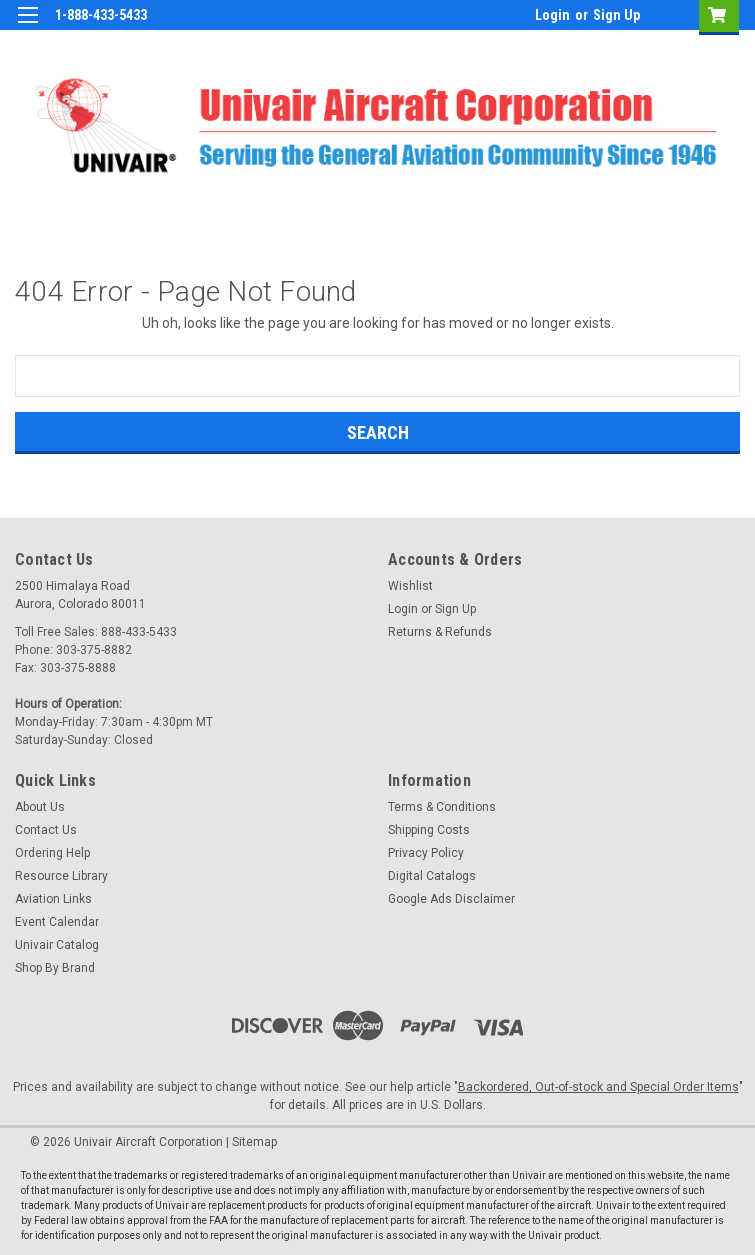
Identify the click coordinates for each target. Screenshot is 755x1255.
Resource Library (61, 876)
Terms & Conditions (442, 807)
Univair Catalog (57, 945)
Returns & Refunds (440, 632)
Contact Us (46, 830)
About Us (40, 807)
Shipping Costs (429, 830)
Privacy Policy (426, 853)
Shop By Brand (55, 968)
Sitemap (254, 1142)
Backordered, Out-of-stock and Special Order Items (598, 1087)
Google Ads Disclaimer (451, 899)
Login (552, 15)
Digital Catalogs (432, 876)
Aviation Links (53, 899)
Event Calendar (57, 922)
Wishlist (410, 586)
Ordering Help (52, 853)
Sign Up (616, 15)
